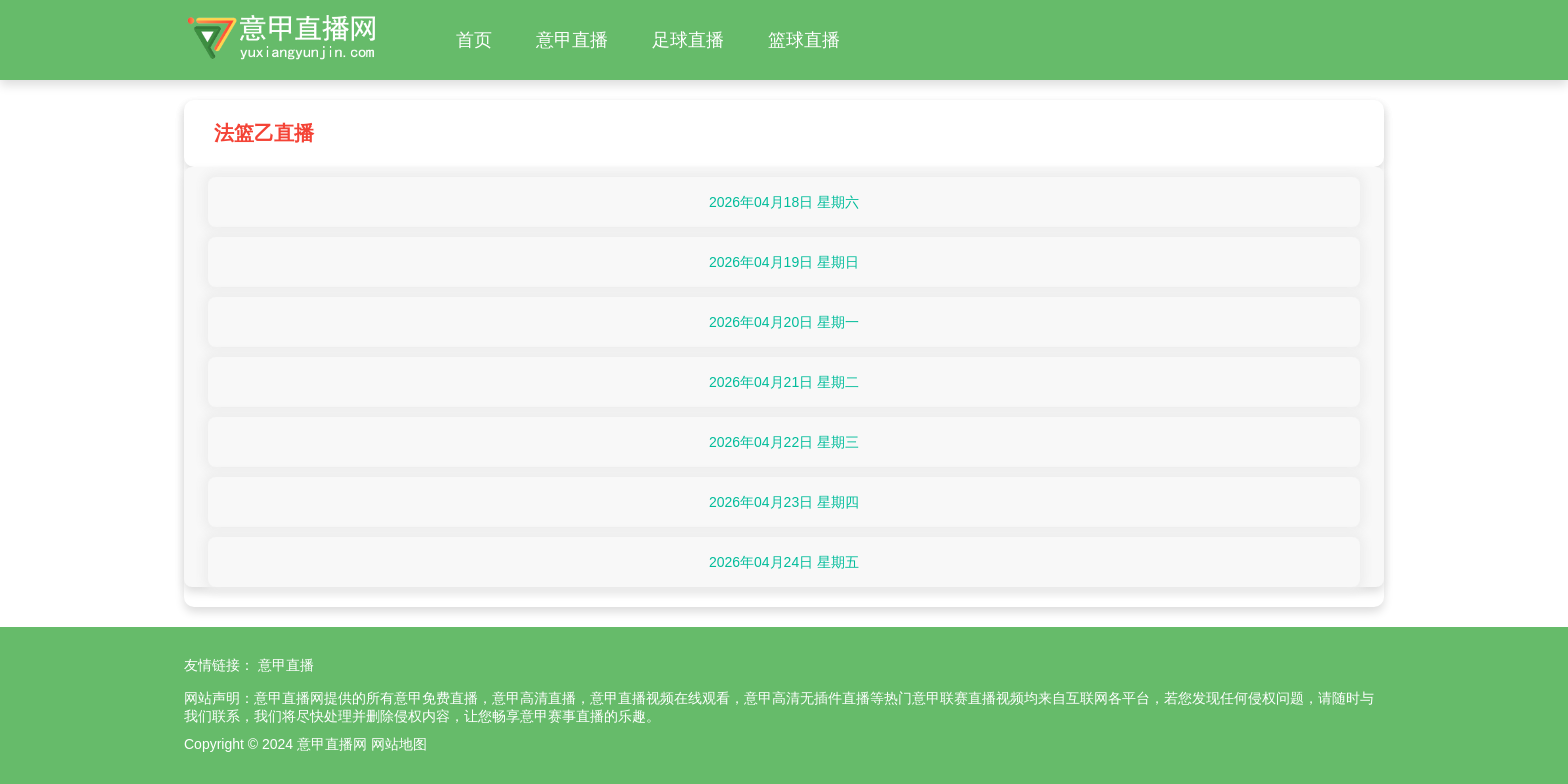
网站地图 (399, 744)
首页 (474, 40)
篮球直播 (804, 40)
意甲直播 (572, 40)
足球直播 (688, 40)
